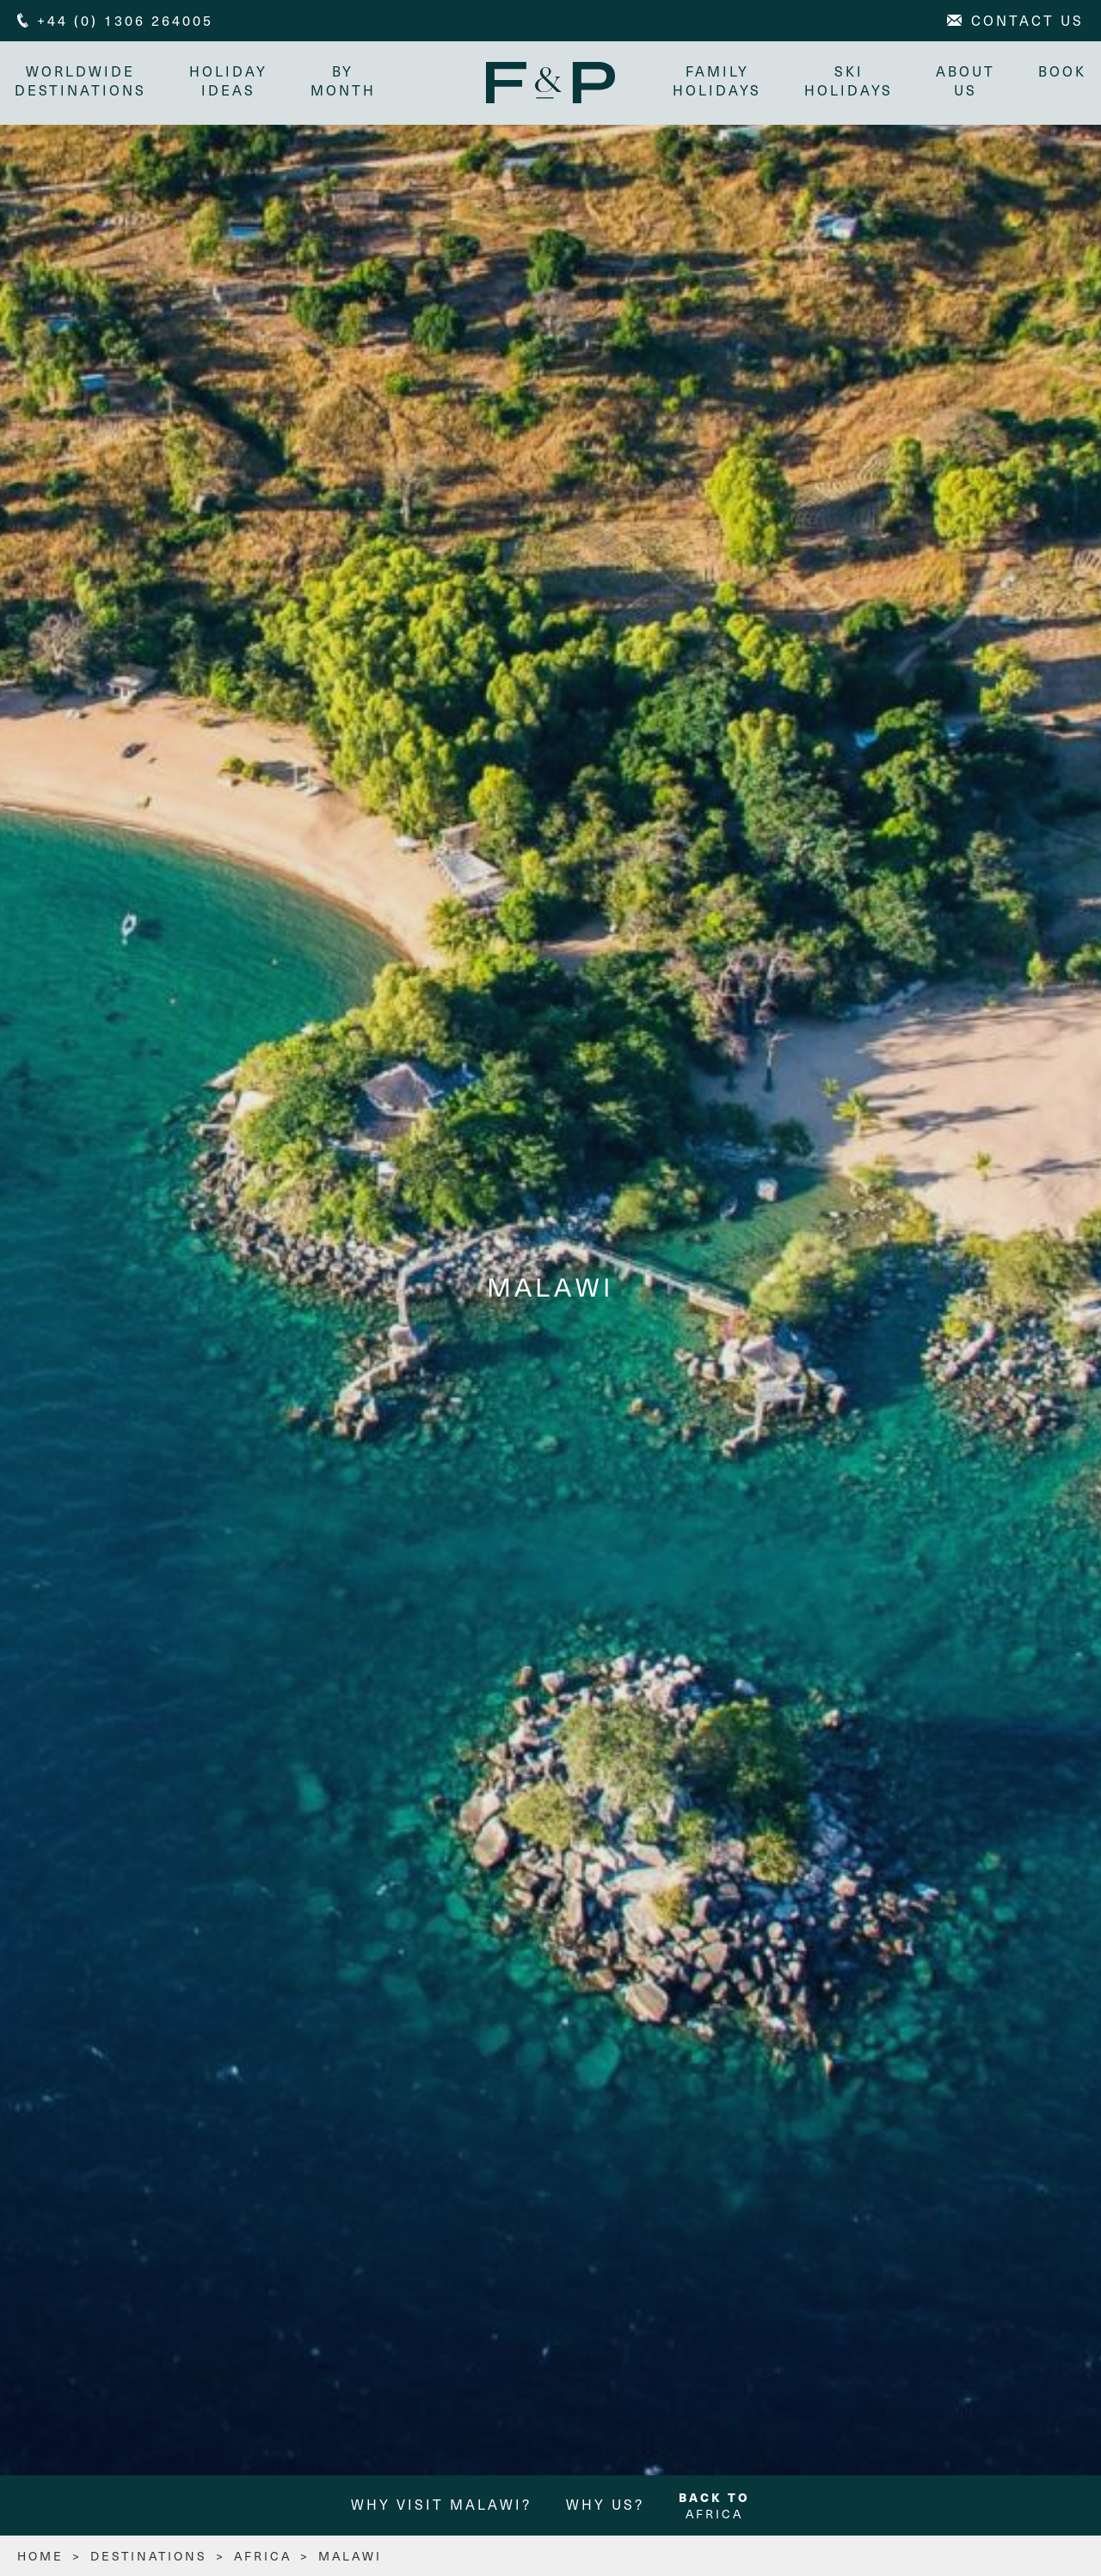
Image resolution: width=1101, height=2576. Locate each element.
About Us (963, 80)
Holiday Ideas (231, 80)
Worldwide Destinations (83, 80)
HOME (40, 2558)
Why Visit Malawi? (441, 2507)
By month (345, 80)
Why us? (605, 2507)
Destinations (148, 2558)
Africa (714, 2507)
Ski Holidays (846, 80)
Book (1060, 71)
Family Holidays (714, 80)
